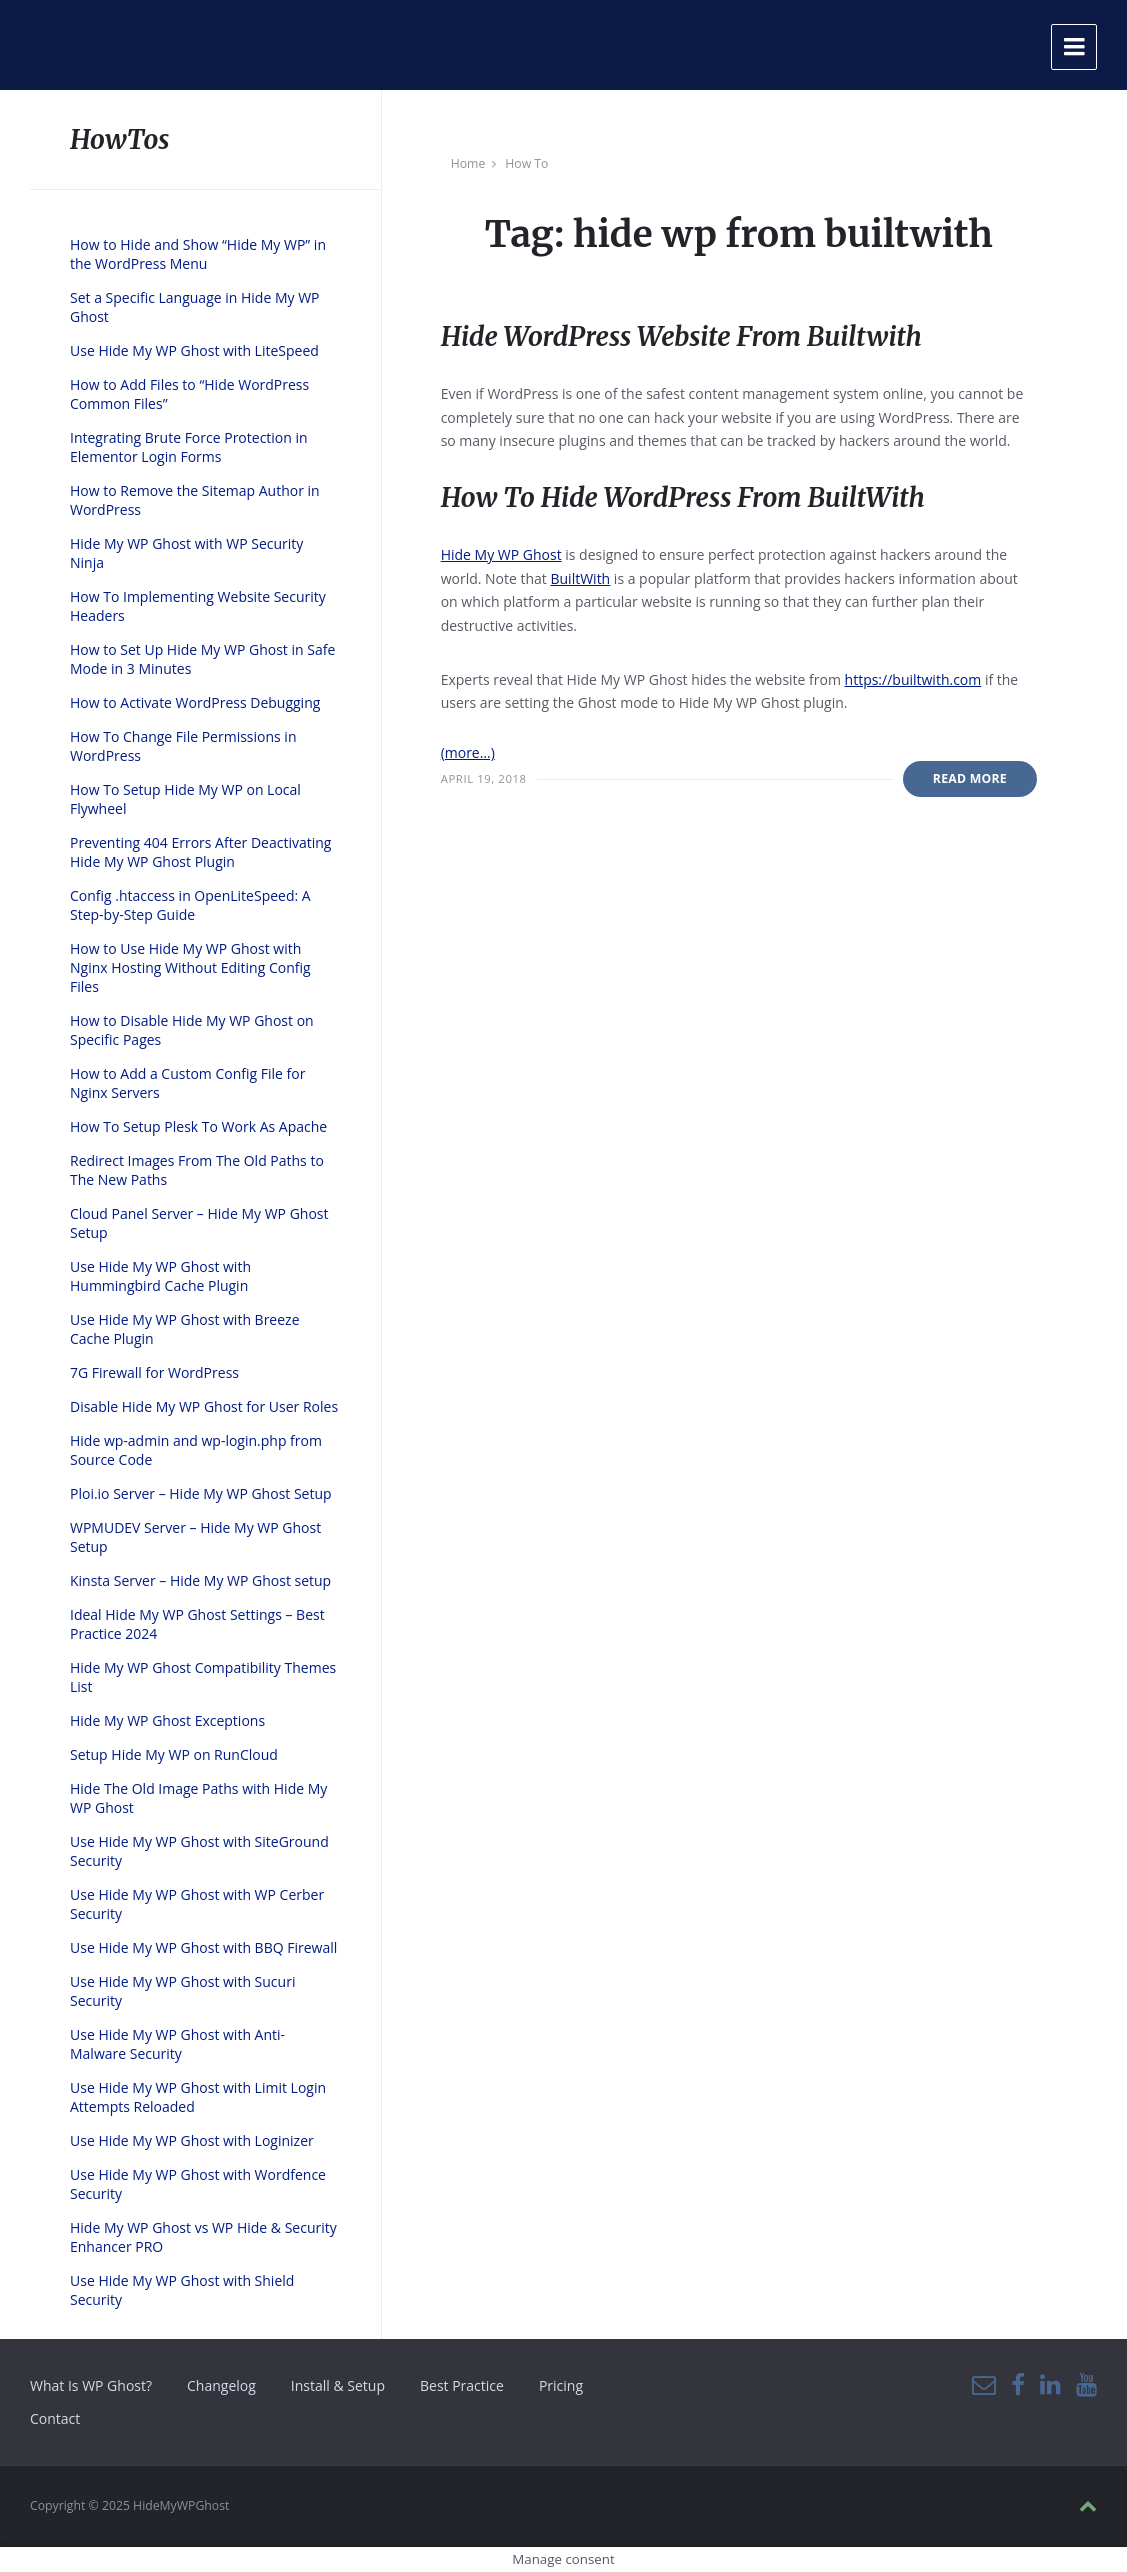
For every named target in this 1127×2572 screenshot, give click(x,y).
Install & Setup (338, 2385)
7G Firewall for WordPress (154, 1372)
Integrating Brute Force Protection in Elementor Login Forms (189, 447)
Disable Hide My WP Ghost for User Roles (204, 1406)
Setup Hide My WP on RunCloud (174, 1754)
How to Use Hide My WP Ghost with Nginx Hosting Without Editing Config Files (190, 967)
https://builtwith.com (913, 679)
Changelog (221, 2385)
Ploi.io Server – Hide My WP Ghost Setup (201, 1493)
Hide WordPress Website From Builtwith (681, 336)
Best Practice (462, 2385)
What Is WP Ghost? (91, 2385)
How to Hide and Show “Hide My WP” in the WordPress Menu (198, 254)
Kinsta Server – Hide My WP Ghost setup (200, 1580)
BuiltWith (580, 578)
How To (526, 163)
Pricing (561, 2385)
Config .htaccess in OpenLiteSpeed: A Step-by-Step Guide (190, 905)
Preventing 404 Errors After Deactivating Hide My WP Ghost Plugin (200, 852)
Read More (970, 778)
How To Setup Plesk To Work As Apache (198, 1126)
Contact (55, 2418)
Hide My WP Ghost (501, 554)
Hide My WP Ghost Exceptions (167, 1720)
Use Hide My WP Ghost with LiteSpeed (194, 350)
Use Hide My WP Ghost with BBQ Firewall (203, 1947)
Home (468, 163)
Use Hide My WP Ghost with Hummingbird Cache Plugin (160, 1276)
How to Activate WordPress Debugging (195, 702)
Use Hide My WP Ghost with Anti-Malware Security (177, 2044)
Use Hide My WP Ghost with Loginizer (192, 2140)
